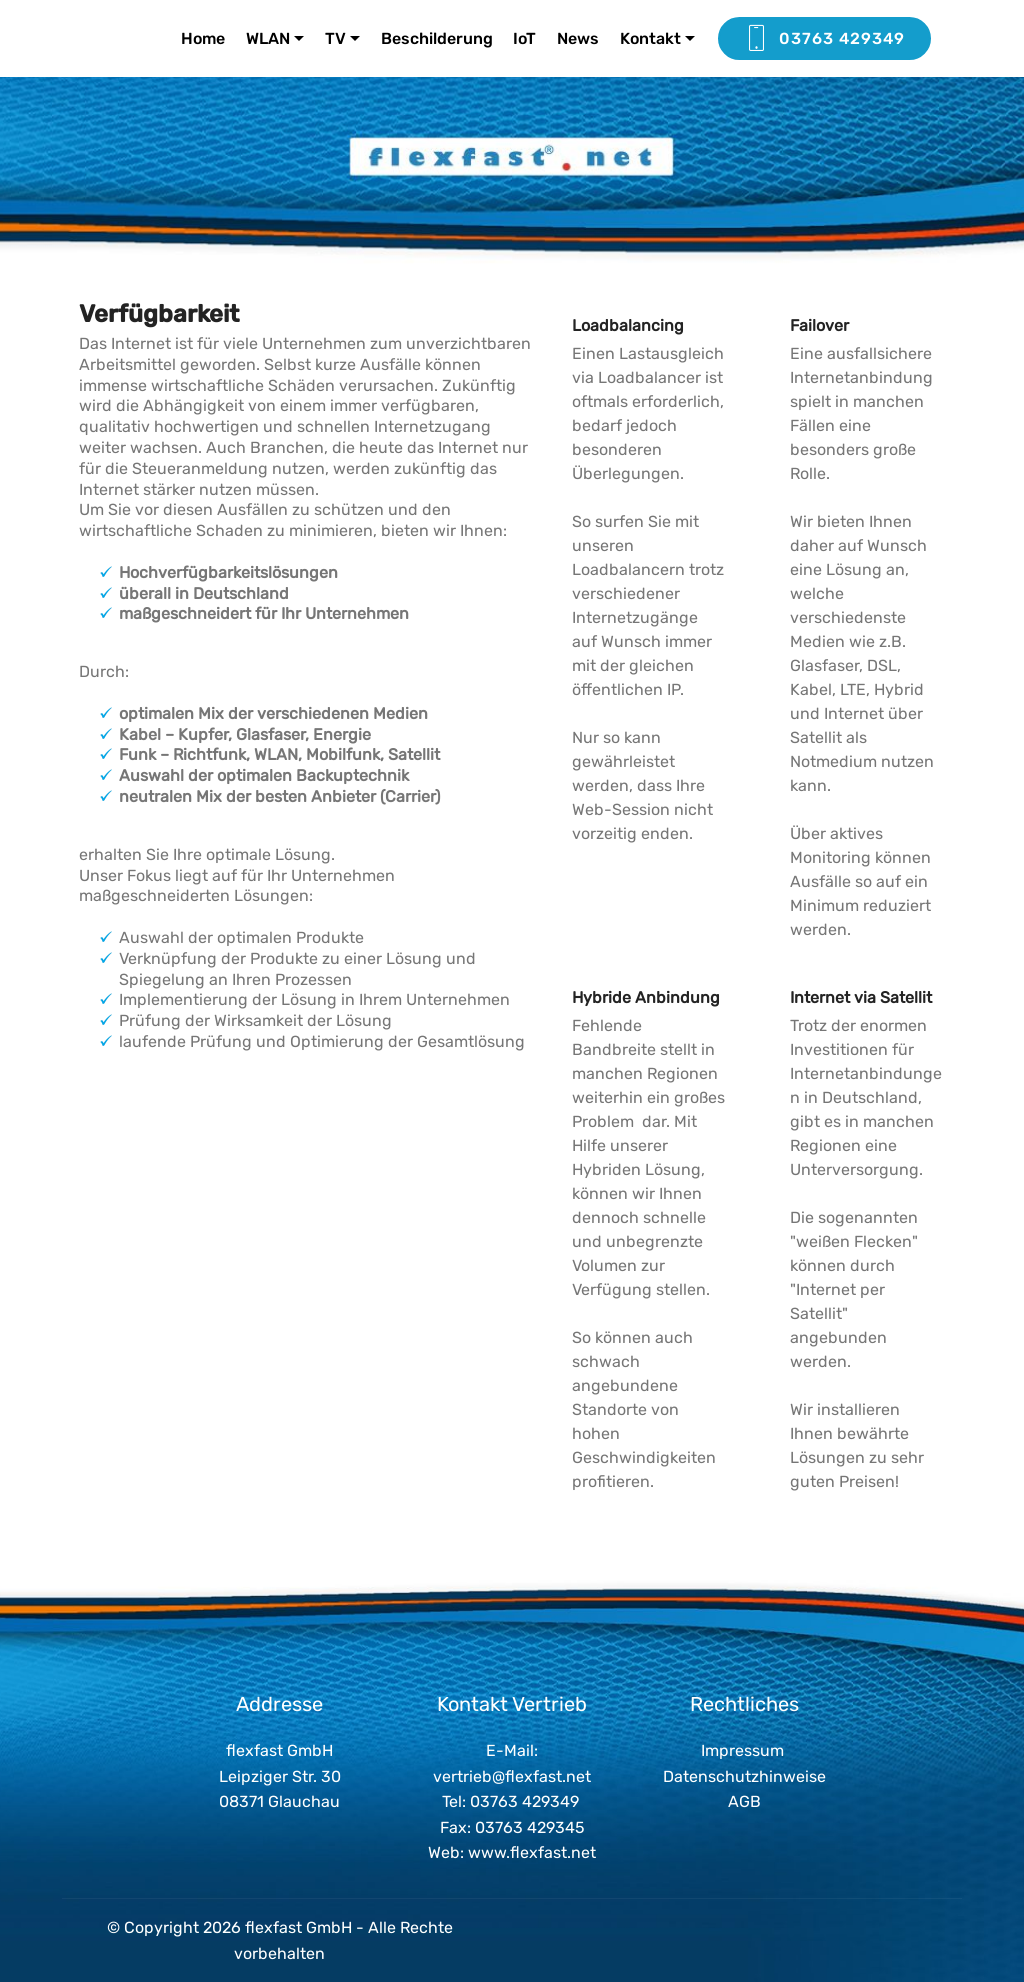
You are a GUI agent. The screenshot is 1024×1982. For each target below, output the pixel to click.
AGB (744, 1801)
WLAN (268, 38)
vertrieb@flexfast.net (512, 1776)
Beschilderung (437, 38)
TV (335, 38)
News (578, 38)
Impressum (742, 1750)
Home (203, 38)
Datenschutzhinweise (744, 1776)
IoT (524, 38)
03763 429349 (824, 39)
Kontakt (650, 38)
